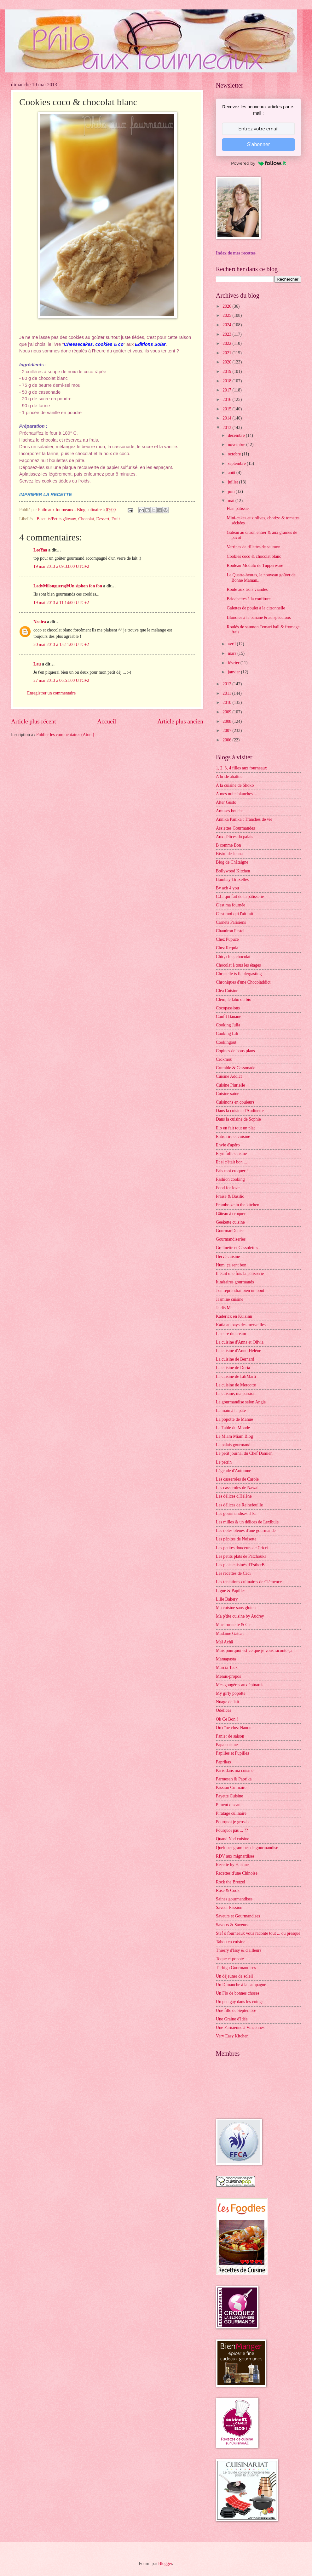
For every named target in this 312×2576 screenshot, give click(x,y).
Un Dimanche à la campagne (241, 1984)
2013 (227, 427)
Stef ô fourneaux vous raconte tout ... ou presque (258, 1933)
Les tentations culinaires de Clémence (249, 1581)
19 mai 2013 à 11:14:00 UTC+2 (61, 602)
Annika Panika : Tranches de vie (244, 819)
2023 (227, 334)
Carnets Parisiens (231, 922)
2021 (227, 353)
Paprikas (223, 1762)
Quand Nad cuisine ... (235, 1838)
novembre (237, 444)
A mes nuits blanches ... (236, 793)
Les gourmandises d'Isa (236, 1513)
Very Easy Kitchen (232, 2036)
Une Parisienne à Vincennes (240, 2027)
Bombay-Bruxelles (232, 879)
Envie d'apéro (228, 1145)
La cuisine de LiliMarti (236, 1376)
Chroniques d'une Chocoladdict (243, 982)
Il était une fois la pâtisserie (240, 1273)
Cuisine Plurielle (230, 1085)
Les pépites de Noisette (236, 1539)
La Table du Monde (233, 1427)
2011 (227, 693)
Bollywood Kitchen (233, 871)
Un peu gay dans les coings (239, 2001)
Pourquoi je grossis (232, 1821)
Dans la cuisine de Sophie (238, 1119)
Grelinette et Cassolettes (237, 1247)
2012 (227, 684)
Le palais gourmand (233, 1444)
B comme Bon (228, 845)
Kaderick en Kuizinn (234, 1316)
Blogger (165, 2563)
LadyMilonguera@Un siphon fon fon (67, 586)
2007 (227, 730)
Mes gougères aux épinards (239, 1684)
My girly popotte (231, 1693)
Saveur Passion (229, 1907)
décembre (237, 435)
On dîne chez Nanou (233, 1727)
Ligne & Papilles (231, 1590)
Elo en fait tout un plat (235, 1128)
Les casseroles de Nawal (237, 1487)
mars (232, 653)
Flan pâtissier (238, 508)
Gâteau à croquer (231, 1213)
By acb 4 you (227, 888)
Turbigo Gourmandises (236, 1967)
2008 (227, 721)
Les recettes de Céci (233, 1573)
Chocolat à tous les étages (238, 965)
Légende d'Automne (233, 1470)
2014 (227, 418)
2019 (227, 371)
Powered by (258, 163)
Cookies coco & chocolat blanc (254, 556)
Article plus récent (33, 721)
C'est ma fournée (230, 905)
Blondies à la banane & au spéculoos (259, 617)
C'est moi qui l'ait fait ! (236, 913)
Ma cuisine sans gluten (236, 1607)
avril (232, 644)
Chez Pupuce (227, 939)
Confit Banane (228, 1016)
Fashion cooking (230, 1179)
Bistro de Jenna (229, 853)
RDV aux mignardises (235, 1856)
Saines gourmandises (234, 1899)
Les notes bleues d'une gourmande (245, 1530)
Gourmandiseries (231, 1239)
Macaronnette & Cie (233, 1624)
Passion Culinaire (231, 1787)
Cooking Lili (227, 1033)
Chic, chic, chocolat (233, 956)
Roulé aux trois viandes (247, 589)
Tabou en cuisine (230, 1941)
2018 (227, 381)
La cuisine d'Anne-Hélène (238, 1350)
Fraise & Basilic (230, 1196)
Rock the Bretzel (230, 1882)
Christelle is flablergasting (239, 973)
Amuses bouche (230, 810)
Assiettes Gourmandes (235, 828)
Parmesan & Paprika (233, 1779)
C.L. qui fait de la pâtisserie (240, 896)
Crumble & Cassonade (235, 1067)
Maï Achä (224, 1642)
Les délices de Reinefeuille (239, 1505)
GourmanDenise (230, 1230)
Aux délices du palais (234, 836)
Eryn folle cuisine (231, 1153)
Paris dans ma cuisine (234, 1770)
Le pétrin (224, 1462)
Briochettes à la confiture (248, 599)
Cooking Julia (228, 1025)
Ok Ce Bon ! (227, 1719)
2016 (227, 399)
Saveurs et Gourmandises (238, 1916)
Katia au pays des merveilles (241, 1324)
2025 (227, 315)
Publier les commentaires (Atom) (65, 734)
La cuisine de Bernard (235, 1359)
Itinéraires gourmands (235, 1282)
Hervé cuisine (228, 1256)
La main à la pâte (231, 1410)
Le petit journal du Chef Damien (244, 1453)
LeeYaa (40, 550)
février (234, 662)
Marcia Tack (227, 1667)
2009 (227, 712)
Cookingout (226, 1042)
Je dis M (223, 1307)
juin (232, 491)
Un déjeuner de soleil (234, 1976)
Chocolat (86, 519)
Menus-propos (228, 1676)
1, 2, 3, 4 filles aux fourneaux (241, 768)
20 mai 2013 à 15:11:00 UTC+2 (61, 644)
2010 (227, 702)
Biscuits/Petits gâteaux (56, 519)
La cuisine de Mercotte (236, 1385)
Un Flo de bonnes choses (237, 1993)
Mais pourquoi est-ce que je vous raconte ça (254, 1650)
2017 (227, 390)
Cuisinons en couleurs (235, 1102)
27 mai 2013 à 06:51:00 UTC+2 (61, 680)
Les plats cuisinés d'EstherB (240, 1564)
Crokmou (224, 1059)
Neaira (39, 622)
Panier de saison (230, 1736)
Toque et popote (230, 1958)
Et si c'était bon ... (231, 1162)
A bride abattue (229, 776)
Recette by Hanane (232, 1864)
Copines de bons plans (235, 1050)
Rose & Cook (228, 1890)
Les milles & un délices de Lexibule (247, 1522)
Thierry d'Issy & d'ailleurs (238, 1950)
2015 (227, 409)
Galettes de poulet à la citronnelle (256, 608)
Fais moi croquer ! (232, 1170)
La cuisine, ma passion (236, 1393)
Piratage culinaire (231, 1813)
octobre (235, 454)
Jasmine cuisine (229, 1299)
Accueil (106, 721)
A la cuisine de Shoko (235, 785)
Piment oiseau (228, 1804)
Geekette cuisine (230, 1222)
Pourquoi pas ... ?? (232, 1830)
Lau (37, 664)
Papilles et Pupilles (232, 1753)
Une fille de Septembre (236, 2010)
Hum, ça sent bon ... (233, 1265)
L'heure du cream (231, 1333)
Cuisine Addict (229, 1076)
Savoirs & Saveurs (232, 1924)
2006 (227, 740)
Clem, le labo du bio (233, 999)
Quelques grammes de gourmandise (247, 1847)
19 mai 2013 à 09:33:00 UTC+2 (61, 566)
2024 (227, 325)
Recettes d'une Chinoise (236, 1873)
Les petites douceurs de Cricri (242, 1547)
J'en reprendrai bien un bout (240, 1290)
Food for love (228, 1187)
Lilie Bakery (227, 1599)
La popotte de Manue (234, 1419)
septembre (237, 463)
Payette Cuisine (229, 1796)
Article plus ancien (180, 721)
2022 (227, 343)
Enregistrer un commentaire (51, 693)
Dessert (102, 519)
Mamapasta (226, 1659)
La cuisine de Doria (233, 1367)
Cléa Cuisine (227, 990)
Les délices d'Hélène (234, 1496)
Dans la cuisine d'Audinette (240, 1110)
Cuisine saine (227, 1093)
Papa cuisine (227, 1744)
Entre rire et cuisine (233, 1136)
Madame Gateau (230, 1633)
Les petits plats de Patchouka (241, 1556)
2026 (227, 306)
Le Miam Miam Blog (234, 1436)
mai (231, 500)
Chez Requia (227, 947)
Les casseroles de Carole (237, 1479)
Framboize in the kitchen (237, 1204)
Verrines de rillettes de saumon (253, 547)
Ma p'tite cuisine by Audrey (240, 1616)
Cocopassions (228, 1008)
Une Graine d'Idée (232, 2019)
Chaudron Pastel (230, 930)
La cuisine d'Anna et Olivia (239, 1342)
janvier (234, 672)
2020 (227, 362)
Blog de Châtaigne (232, 862)
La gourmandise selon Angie (241, 1402)
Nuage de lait (227, 1701)
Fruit (115, 519)
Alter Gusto (226, 802)
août (232, 472)
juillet (233, 482)
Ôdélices (223, 1710)
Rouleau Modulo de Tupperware (255, 565)
